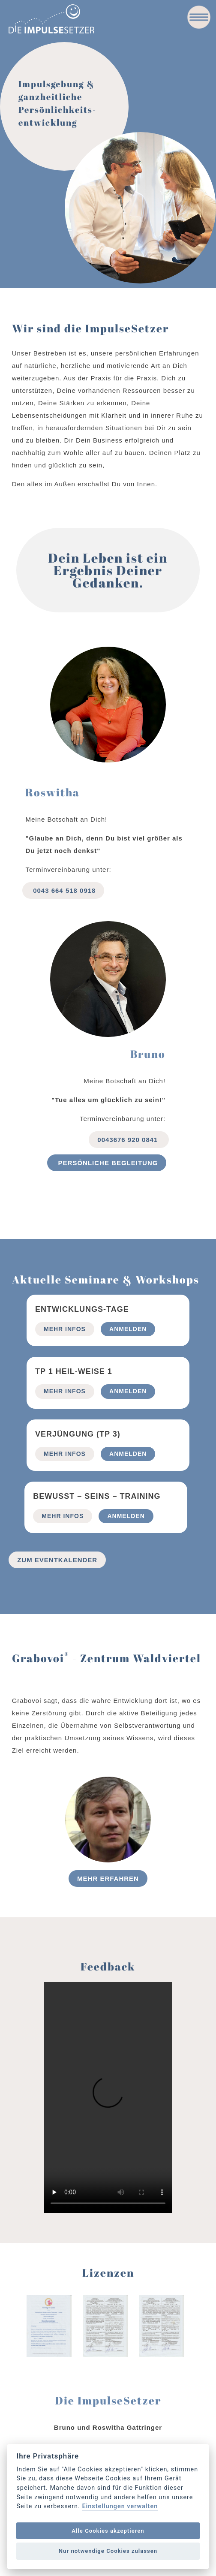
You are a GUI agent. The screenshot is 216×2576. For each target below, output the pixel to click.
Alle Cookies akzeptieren (108, 2531)
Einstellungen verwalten (120, 2507)
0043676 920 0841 (128, 1139)
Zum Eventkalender (57, 1560)
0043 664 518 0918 (63, 890)
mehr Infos (65, 1329)
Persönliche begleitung (107, 1162)
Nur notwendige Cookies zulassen (108, 2551)
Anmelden (128, 1329)
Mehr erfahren (108, 1878)
